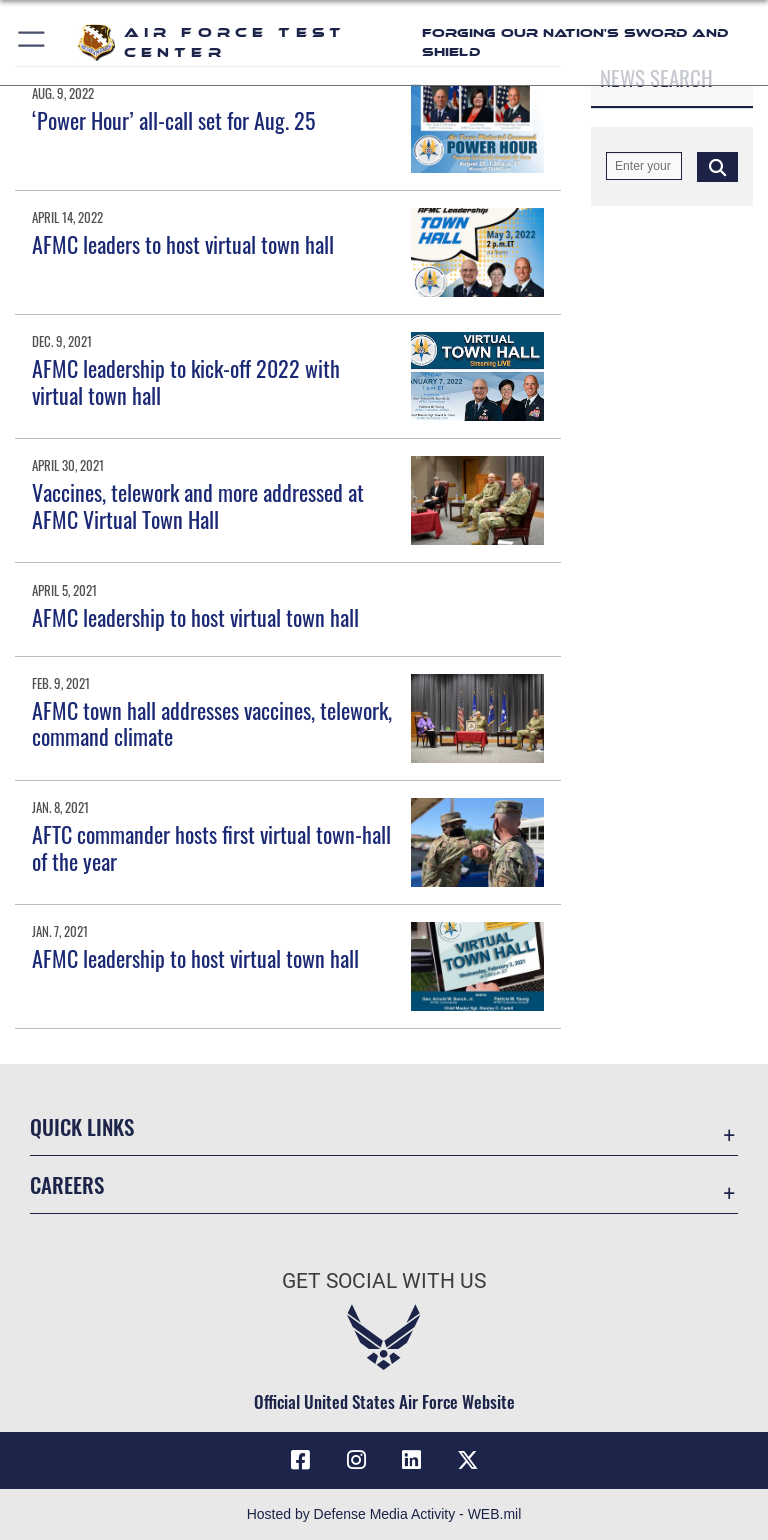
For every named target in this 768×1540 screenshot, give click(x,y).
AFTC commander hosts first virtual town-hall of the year (211, 847)
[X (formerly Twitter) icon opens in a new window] (468, 1460)
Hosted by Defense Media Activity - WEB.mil (384, 1514)
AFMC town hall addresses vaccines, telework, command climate (212, 723)
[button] (32, 42)
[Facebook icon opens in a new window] (300, 1460)
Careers (67, 1184)
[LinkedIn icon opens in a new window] (412, 1460)
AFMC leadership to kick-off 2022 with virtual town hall (186, 381)
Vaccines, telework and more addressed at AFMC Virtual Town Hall (198, 505)
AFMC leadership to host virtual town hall (195, 617)
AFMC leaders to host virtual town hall (183, 244)
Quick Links (82, 1126)
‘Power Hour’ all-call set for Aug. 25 (173, 120)
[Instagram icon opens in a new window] (356, 1460)
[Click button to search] (717, 166)
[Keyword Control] (644, 166)
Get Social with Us (384, 1281)
